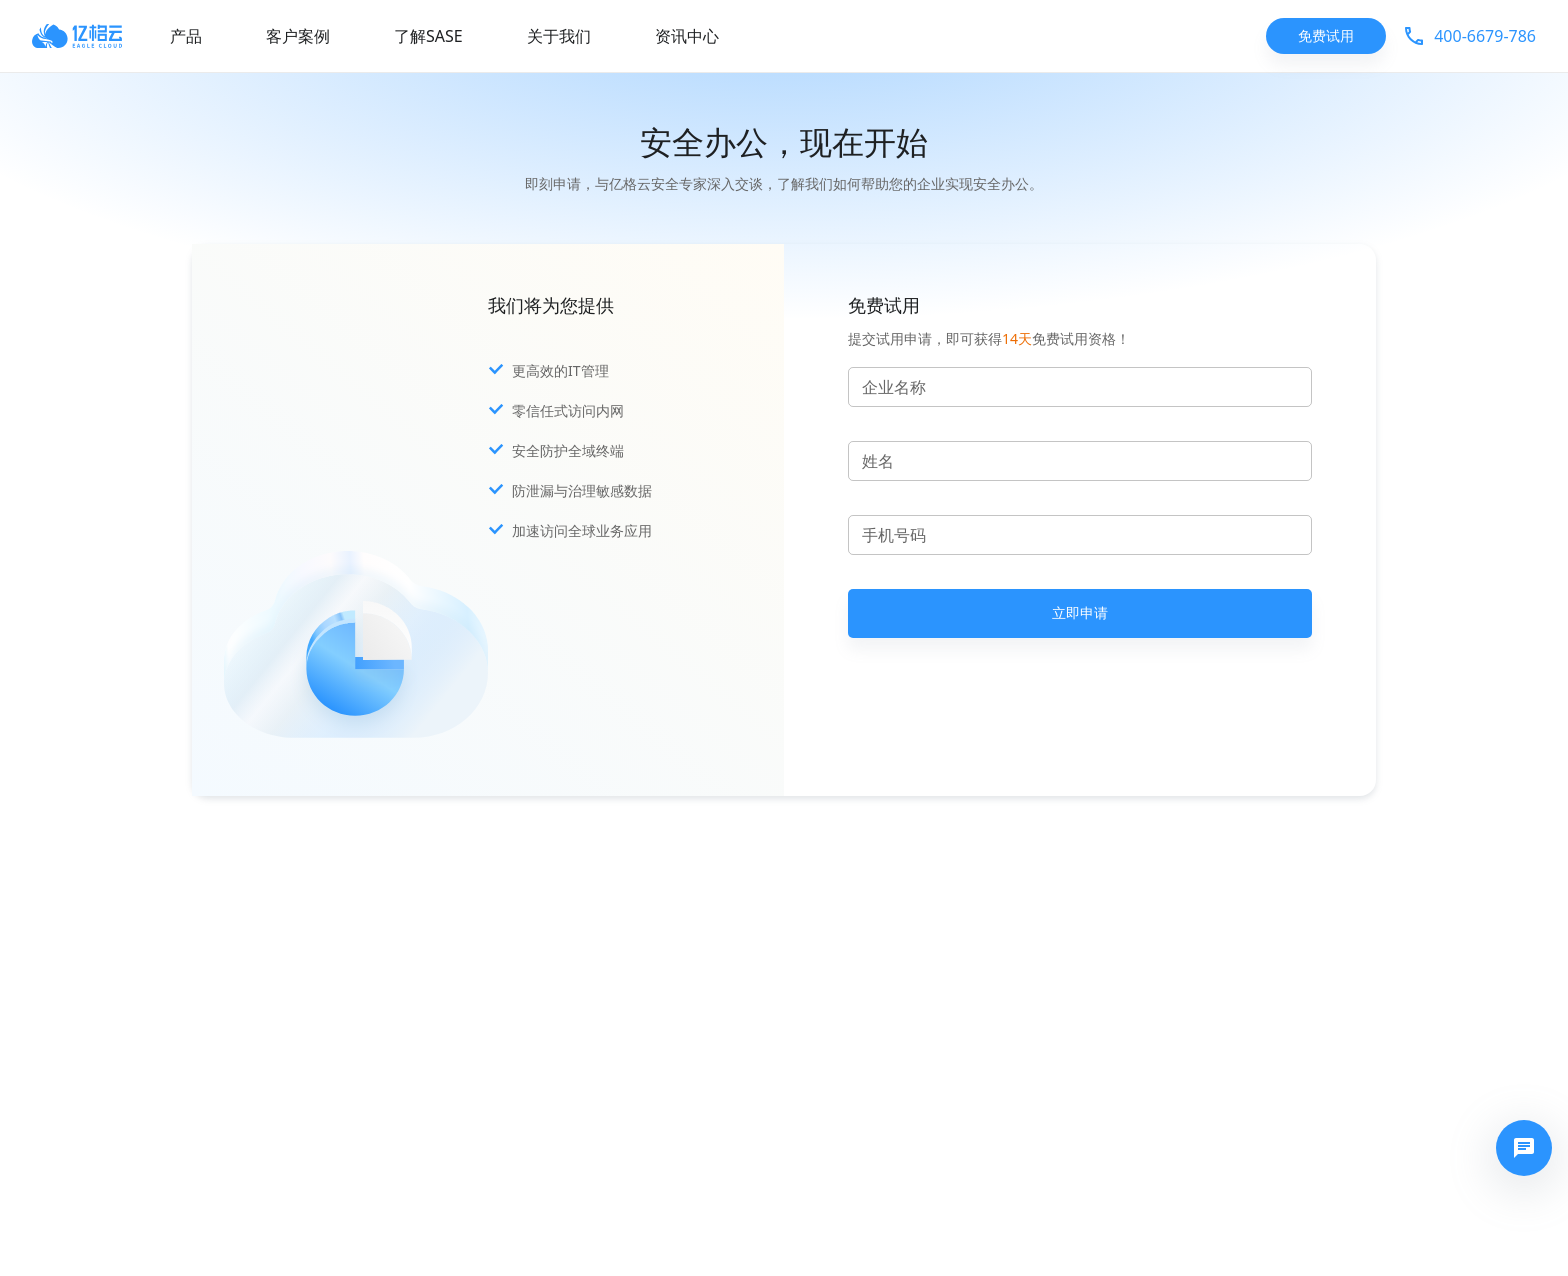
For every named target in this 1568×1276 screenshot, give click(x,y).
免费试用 (1326, 36)
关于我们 (559, 36)
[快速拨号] (1524, 1148)
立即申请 (1080, 613)
